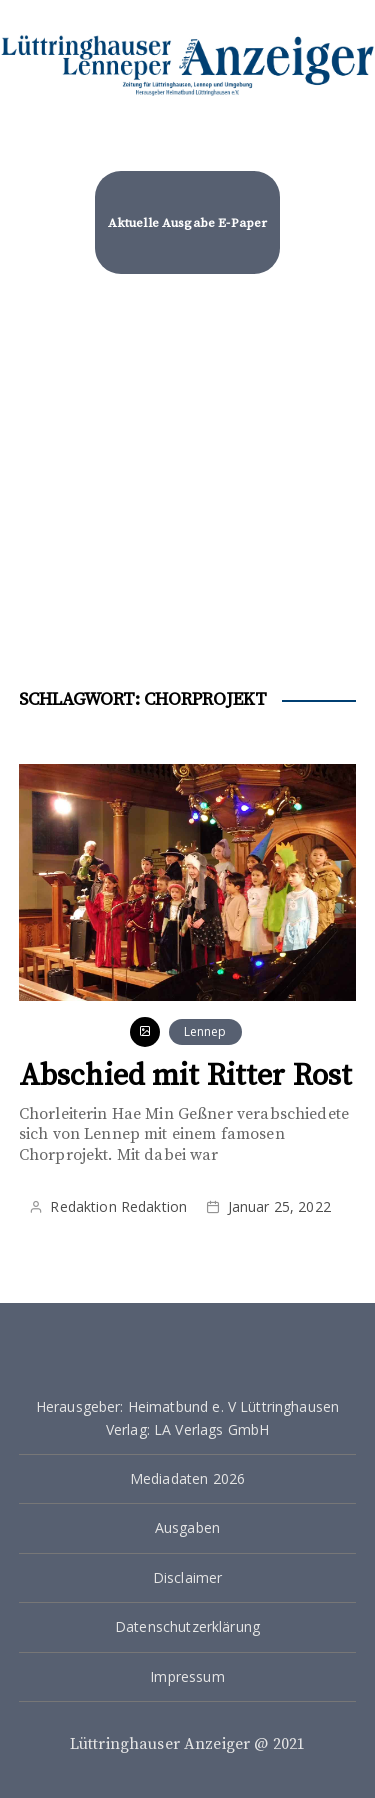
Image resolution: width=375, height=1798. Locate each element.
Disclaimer (188, 1577)
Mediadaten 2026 (187, 1478)
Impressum (187, 1676)
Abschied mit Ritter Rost (186, 1076)
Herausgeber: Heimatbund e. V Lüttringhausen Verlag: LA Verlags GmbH (187, 1417)
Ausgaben (187, 1527)
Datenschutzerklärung (187, 1626)
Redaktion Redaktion (118, 1206)
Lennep (205, 1031)
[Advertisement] (187, 473)
